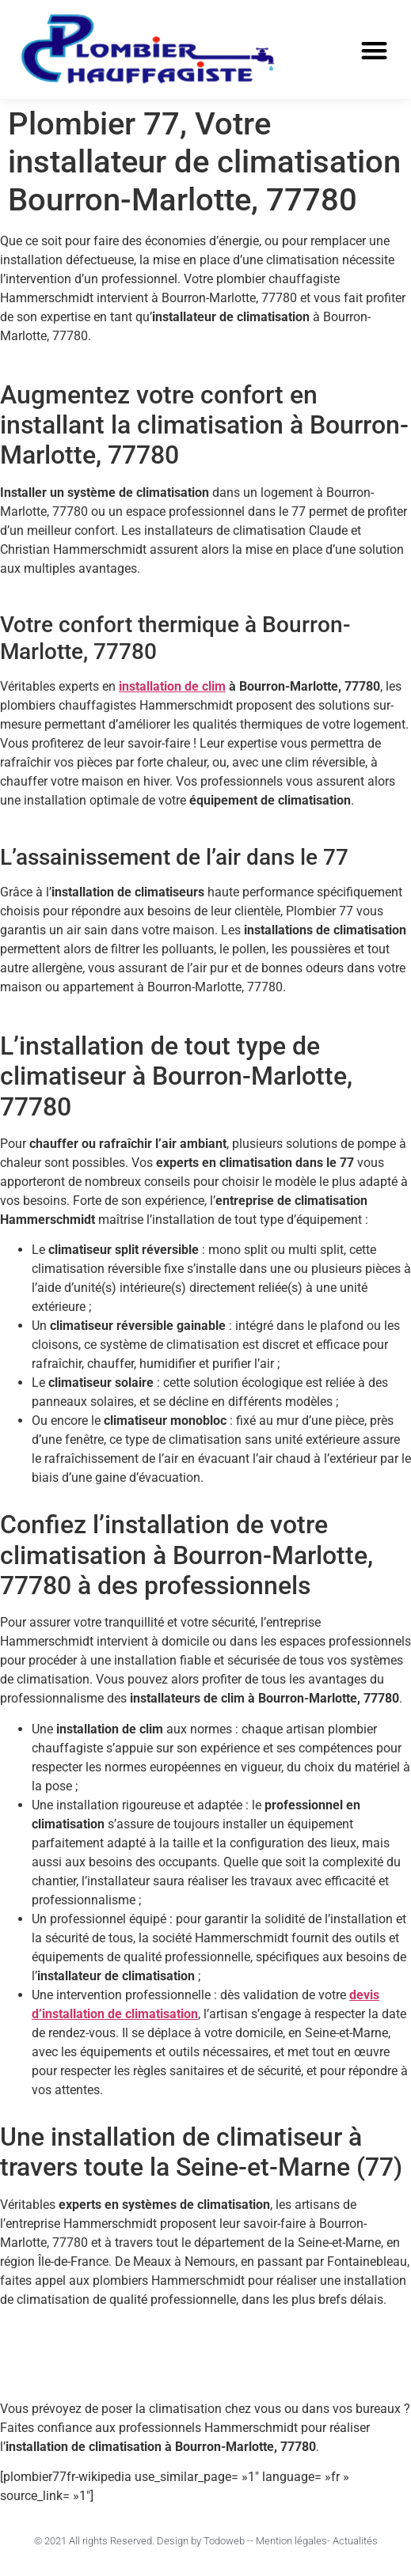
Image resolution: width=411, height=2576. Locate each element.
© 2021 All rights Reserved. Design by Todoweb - (142, 2541)
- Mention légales (288, 2541)
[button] (374, 50)
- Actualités (352, 2541)
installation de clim (172, 686)
